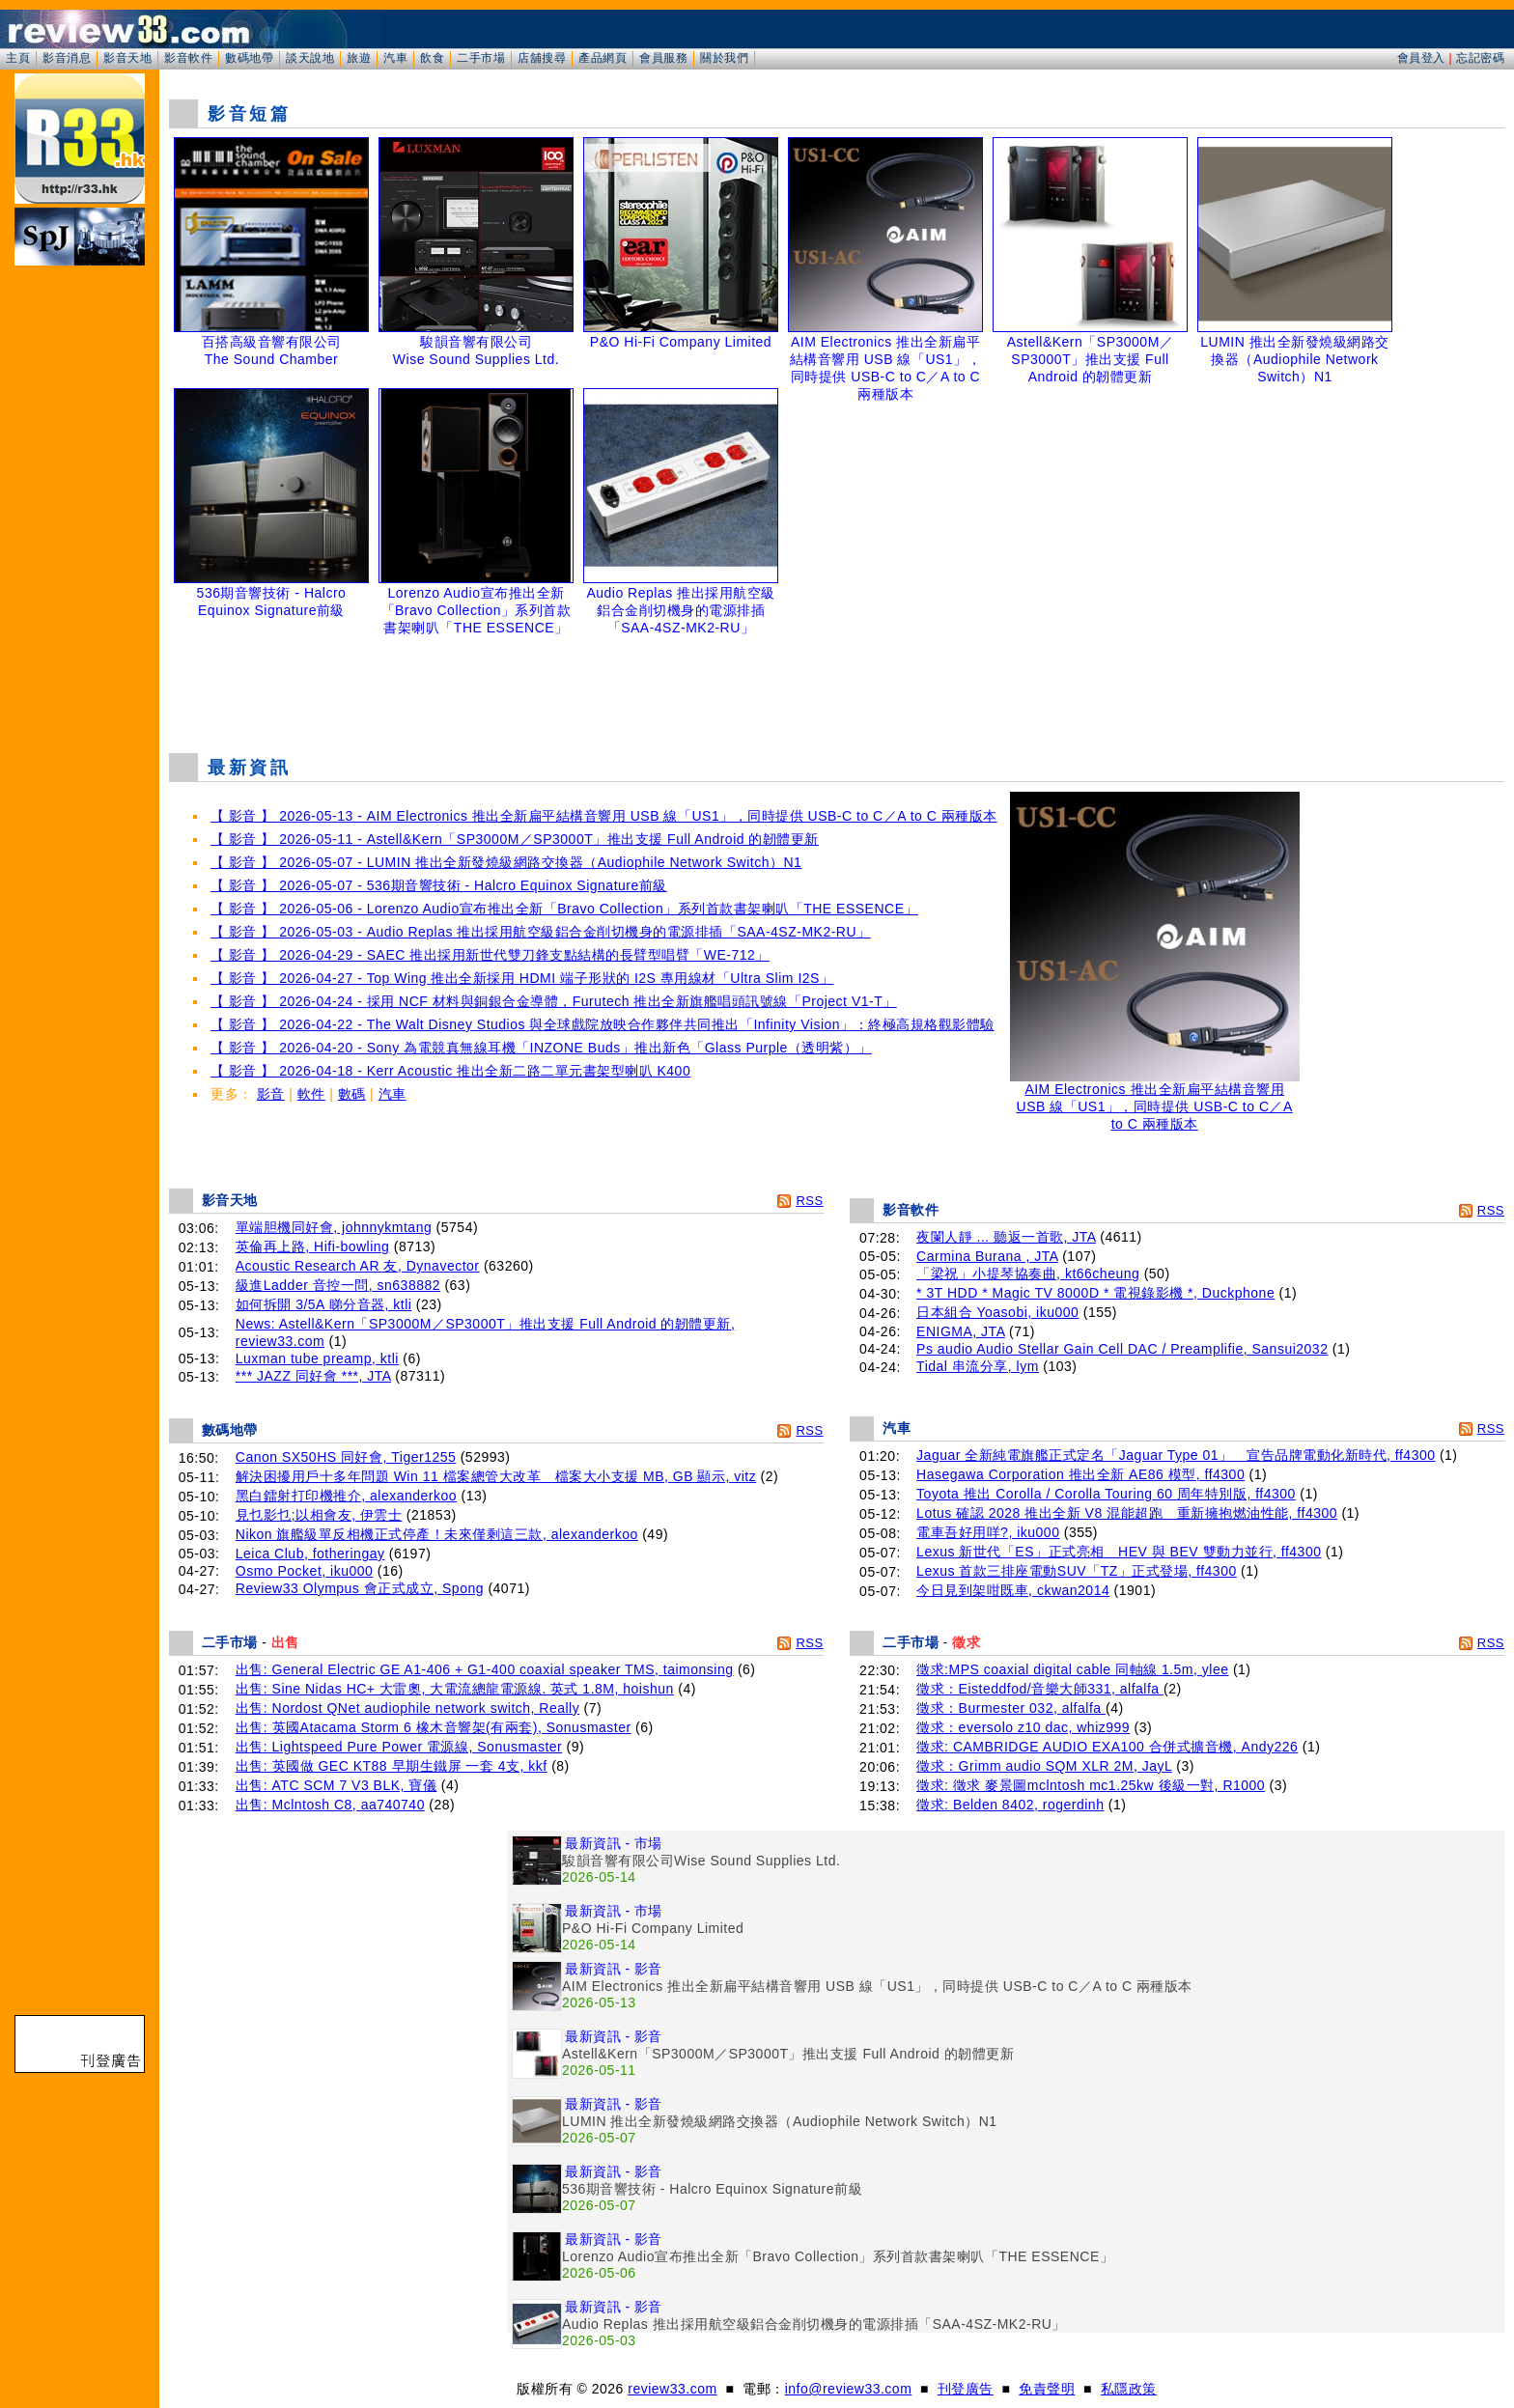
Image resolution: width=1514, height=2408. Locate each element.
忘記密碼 (1480, 58)
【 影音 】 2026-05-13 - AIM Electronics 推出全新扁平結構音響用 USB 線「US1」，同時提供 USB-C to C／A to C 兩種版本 (603, 816)
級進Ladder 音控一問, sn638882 (338, 1285)
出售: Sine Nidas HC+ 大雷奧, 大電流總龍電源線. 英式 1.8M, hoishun (455, 1688)
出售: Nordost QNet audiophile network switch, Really (407, 1708)
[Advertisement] (837, 689)
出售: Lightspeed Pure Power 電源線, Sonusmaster (399, 1746)
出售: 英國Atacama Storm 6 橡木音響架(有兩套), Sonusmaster (433, 1727)
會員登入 (1421, 58)
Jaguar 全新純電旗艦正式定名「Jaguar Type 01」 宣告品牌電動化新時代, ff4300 (1175, 1455)
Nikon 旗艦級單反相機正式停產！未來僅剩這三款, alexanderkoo (437, 1534)
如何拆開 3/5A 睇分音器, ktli (324, 1304)
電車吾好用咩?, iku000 (987, 1532)
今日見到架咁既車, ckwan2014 (1012, 1590)
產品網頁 (602, 58)
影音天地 (127, 58)
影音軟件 (188, 58)
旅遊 (359, 58)
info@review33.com (848, 2388)
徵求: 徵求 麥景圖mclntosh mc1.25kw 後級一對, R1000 (1090, 1785)
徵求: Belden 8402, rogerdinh (1010, 1804)
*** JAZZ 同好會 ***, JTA (313, 1376)
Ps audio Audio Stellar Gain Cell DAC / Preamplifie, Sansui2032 (1122, 1349)
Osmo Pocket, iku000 (305, 1571)
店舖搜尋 (542, 58)
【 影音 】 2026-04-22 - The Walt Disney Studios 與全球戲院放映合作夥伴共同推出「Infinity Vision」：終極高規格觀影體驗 (602, 1024)
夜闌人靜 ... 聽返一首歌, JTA (1006, 1237)
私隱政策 (1129, 2388)
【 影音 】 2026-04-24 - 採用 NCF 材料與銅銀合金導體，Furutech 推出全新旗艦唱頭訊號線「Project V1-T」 (553, 1001)
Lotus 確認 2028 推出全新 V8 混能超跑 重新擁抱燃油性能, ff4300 (1126, 1513)
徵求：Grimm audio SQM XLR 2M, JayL (1044, 1766)
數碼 (352, 1094)
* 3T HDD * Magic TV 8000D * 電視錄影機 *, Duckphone (1095, 1293)
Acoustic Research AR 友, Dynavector (358, 1266)
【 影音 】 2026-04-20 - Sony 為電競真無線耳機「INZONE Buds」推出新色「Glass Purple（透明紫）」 (541, 1047)
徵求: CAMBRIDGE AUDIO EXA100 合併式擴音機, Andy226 (1107, 1746)
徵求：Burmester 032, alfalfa (1011, 1708)
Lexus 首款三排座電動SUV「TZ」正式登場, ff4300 (1076, 1571)
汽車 (395, 58)
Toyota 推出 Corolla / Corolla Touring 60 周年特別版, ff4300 (1106, 1493)
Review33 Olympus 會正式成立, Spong (360, 1588)
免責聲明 (1047, 2388)
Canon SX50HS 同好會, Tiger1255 (346, 1457)
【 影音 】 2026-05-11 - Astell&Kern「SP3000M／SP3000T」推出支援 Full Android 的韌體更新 (514, 839)
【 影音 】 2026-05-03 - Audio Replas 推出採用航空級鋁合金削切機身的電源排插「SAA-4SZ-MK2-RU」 (540, 931)
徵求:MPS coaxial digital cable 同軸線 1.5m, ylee (1072, 1669)
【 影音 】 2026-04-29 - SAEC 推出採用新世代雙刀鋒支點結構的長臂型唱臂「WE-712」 (490, 955)
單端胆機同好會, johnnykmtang (334, 1227)
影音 (271, 1094)
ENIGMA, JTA (960, 1331)
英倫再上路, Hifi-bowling (313, 1246)
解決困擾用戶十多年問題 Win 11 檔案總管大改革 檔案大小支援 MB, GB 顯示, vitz (496, 1476)
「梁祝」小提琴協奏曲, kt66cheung (1027, 1273)
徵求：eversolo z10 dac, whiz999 (1023, 1727)
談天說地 (310, 58)
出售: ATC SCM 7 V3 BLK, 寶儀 (336, 1785)
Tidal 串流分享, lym (977, 1366)
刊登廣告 (966, 2388)
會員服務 (663, 58)
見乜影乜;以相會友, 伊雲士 (319, 1515)
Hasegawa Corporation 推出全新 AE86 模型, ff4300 (1080, 1474)
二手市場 (481, 58)
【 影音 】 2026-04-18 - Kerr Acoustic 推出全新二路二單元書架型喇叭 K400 (450, 1070)
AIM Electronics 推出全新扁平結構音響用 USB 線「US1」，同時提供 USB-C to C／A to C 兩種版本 (1155, 1100)
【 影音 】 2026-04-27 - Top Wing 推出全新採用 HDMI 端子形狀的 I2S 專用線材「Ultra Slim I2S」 (521, 978)
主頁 (18, 58)
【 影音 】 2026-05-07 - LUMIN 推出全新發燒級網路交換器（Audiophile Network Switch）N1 (505, 862)
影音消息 (66, 58)
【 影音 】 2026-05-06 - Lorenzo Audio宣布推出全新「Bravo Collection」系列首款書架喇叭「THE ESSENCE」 (564, 908)
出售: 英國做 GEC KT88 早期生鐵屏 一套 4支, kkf (391, 1766)
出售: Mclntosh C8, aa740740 (330, 1804)
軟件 (311, 1094)
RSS (809, 1200)
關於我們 (724, 58)
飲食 (432, 58)
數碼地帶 (249, 58)
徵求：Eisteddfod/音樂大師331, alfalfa (1040, 1688)
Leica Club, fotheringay (310, 1553)
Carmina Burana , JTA (987, 1256)
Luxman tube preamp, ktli (317, 1358)
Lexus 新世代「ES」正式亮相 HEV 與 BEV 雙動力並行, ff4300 (1118, 1551)
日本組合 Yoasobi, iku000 (997, 1312)
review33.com (672, 2388)
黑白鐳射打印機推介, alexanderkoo (346, 1495)
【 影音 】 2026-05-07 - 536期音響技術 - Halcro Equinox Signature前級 (438, 885)
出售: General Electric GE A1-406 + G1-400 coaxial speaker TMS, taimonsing (485, 1669)
